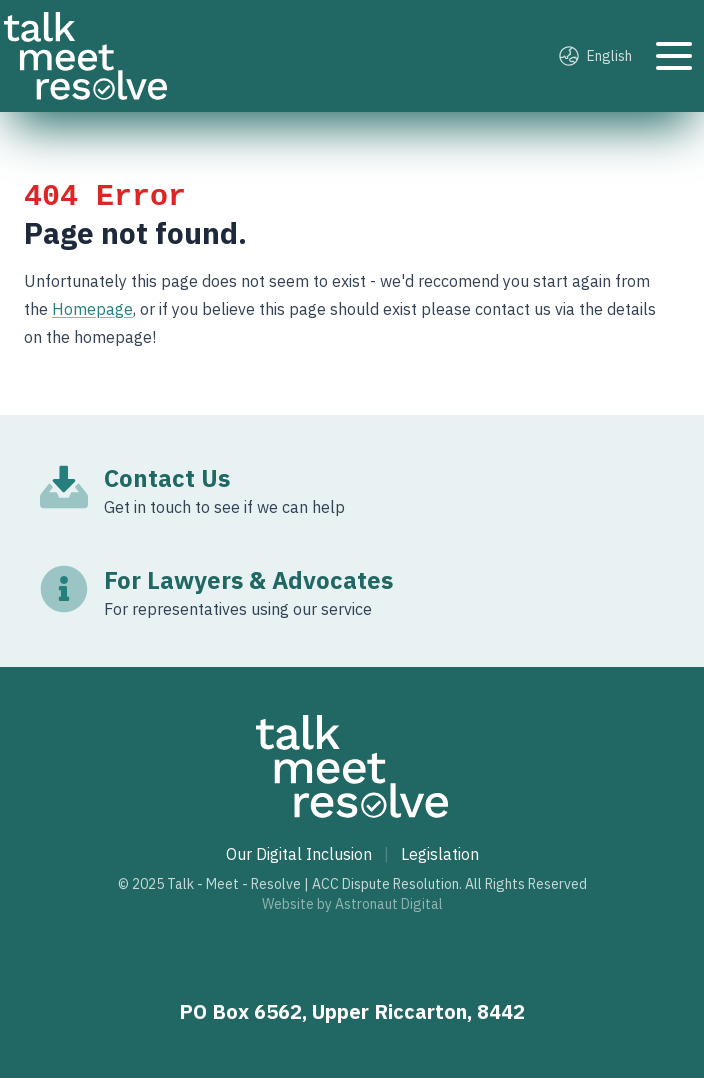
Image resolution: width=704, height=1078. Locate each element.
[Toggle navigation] (674, 56)
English (595, 56)
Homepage (92, 309)
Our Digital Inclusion (299, 854)
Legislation (440, 854)
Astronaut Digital (389, 904)
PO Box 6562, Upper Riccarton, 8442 (352, 1011)
